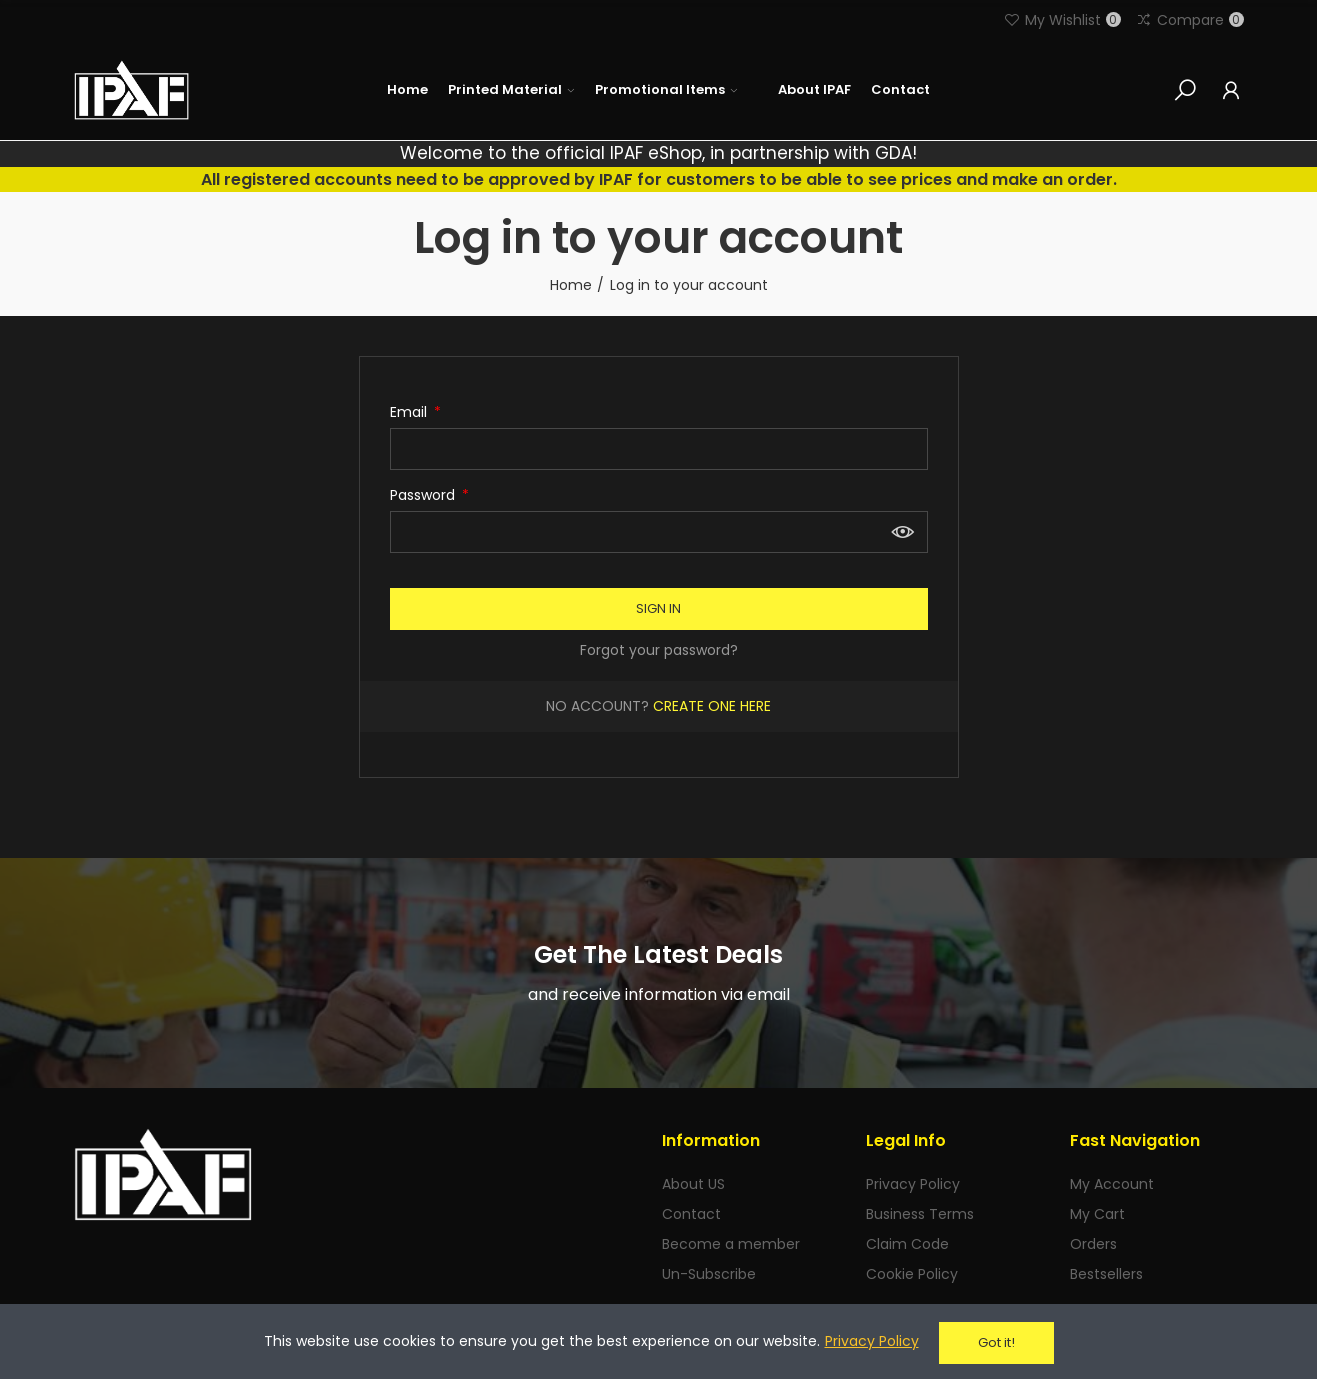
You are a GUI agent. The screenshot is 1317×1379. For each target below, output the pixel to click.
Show (903, 532)
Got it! (996, 1342)
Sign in (658, 608)
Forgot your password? (659, 650)
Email (410, 412)
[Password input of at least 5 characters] (659, 532)
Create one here (712, 706)
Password (424, 495)
